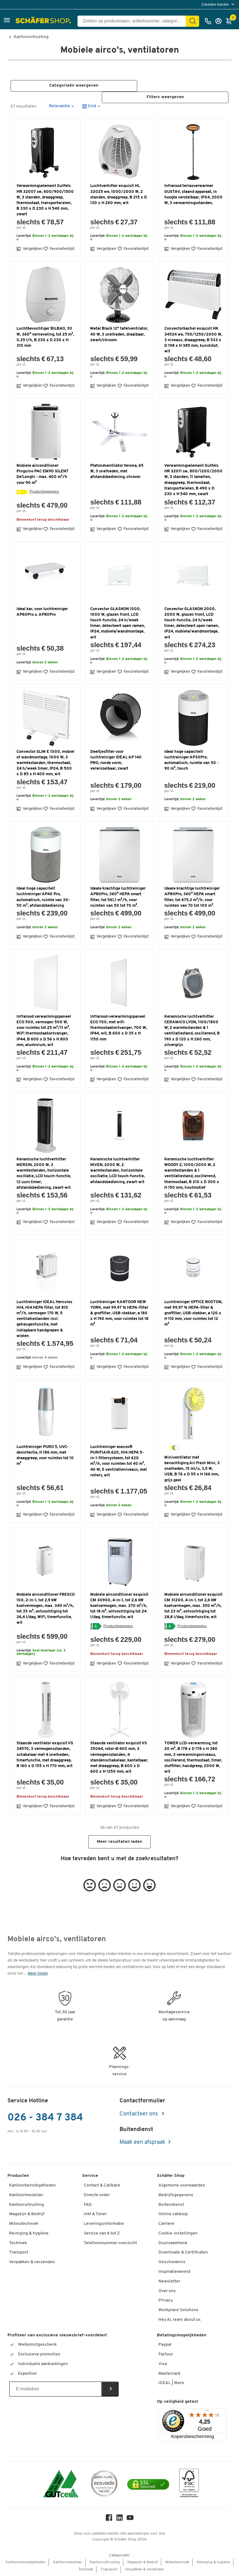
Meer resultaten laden (119, 1841)
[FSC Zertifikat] (189, 2484)
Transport (18, 2252)
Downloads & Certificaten (183, 2252)
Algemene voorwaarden (181, 2185)
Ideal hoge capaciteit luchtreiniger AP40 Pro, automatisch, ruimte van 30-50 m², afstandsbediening (43, 897)
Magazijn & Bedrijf (27, 2214)
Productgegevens (44, 492)
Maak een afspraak (143, 2143)
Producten (18, 2175)
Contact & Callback (102, 2185)
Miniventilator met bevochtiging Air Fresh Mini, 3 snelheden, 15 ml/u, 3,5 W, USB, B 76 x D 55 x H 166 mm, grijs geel (192, 1468)
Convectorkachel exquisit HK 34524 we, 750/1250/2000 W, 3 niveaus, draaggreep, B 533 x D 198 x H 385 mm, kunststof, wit (193, 340)
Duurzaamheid (172, 2243)
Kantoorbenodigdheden (32, 2185)
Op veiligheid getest (177, 2401)
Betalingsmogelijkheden (181, 2335)
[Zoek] (192, 21)
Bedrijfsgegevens (175, 2195)
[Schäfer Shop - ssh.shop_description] (44, 21)
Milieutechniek (23, 2223)
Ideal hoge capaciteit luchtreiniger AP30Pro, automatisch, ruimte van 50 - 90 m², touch (191, 760)
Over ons (167, 2291)
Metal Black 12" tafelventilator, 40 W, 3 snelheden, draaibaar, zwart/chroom (119, 334)
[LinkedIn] (119, 2519)
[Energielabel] (22, 492)
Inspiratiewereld (174, 2271)
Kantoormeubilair (26, 2195)
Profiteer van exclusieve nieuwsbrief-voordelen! (57, 2335)
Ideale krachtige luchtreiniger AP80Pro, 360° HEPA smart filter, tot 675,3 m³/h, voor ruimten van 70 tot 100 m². (192, 897)
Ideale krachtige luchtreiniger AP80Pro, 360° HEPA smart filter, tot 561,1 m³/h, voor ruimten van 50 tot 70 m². (118, 897)
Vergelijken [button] (29, 248)
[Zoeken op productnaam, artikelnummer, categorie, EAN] (134, 21)
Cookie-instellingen (178, 2233)
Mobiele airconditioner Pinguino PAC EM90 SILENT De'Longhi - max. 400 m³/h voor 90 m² (42, 474)
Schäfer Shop (171, 2175)
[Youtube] (130, 2519)
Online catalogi (173, 2214)
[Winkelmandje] (230, 21)
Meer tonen (38, 1973)
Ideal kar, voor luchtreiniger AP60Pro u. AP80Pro (42, 612)
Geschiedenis (171, 2262)
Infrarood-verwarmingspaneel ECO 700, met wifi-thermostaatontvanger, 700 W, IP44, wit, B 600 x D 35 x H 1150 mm (118, 1028)
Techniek (18, 2243)
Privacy (165, 2300)
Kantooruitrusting (31, 37)
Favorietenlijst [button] (59, 248)
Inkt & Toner (95, 2214)
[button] (7, 21)
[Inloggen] (220, 21)
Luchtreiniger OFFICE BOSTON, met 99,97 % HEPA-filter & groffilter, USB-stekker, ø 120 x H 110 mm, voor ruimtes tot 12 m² (193, 1313)
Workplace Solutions (178, 2310)
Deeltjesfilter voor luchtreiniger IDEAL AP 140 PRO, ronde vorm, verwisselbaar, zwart (116, 760)
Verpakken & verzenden (32, 2262)
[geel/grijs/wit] (174, 1447)
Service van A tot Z (102, 2233)
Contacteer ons (139, 2114)
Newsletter (169, 2281)
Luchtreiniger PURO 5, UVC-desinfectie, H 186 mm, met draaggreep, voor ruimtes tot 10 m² (45, 1455)
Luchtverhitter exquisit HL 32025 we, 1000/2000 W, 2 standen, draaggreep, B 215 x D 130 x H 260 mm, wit (118, 194)
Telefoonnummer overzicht (110, 2243)
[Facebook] (109, 2519)
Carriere (166, 2223)
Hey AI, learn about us (179, 2319)
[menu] (218, 4)
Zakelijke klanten (215, 5)
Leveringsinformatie (104, 2223)
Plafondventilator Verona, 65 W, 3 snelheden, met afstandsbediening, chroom (116, 471)
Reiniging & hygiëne (29, 2233)
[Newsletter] (55, 2389)
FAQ (87, 2204)
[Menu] (207, 2412)
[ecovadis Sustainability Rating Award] (104, 2484)
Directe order (97, 2195)
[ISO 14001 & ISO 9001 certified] (60, 2484)
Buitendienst (171, 2204)
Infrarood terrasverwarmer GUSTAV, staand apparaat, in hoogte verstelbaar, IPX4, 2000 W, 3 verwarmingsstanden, (193, 194)
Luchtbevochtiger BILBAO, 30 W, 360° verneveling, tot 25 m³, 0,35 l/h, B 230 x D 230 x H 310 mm (45, 337)
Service (90, 2175)
